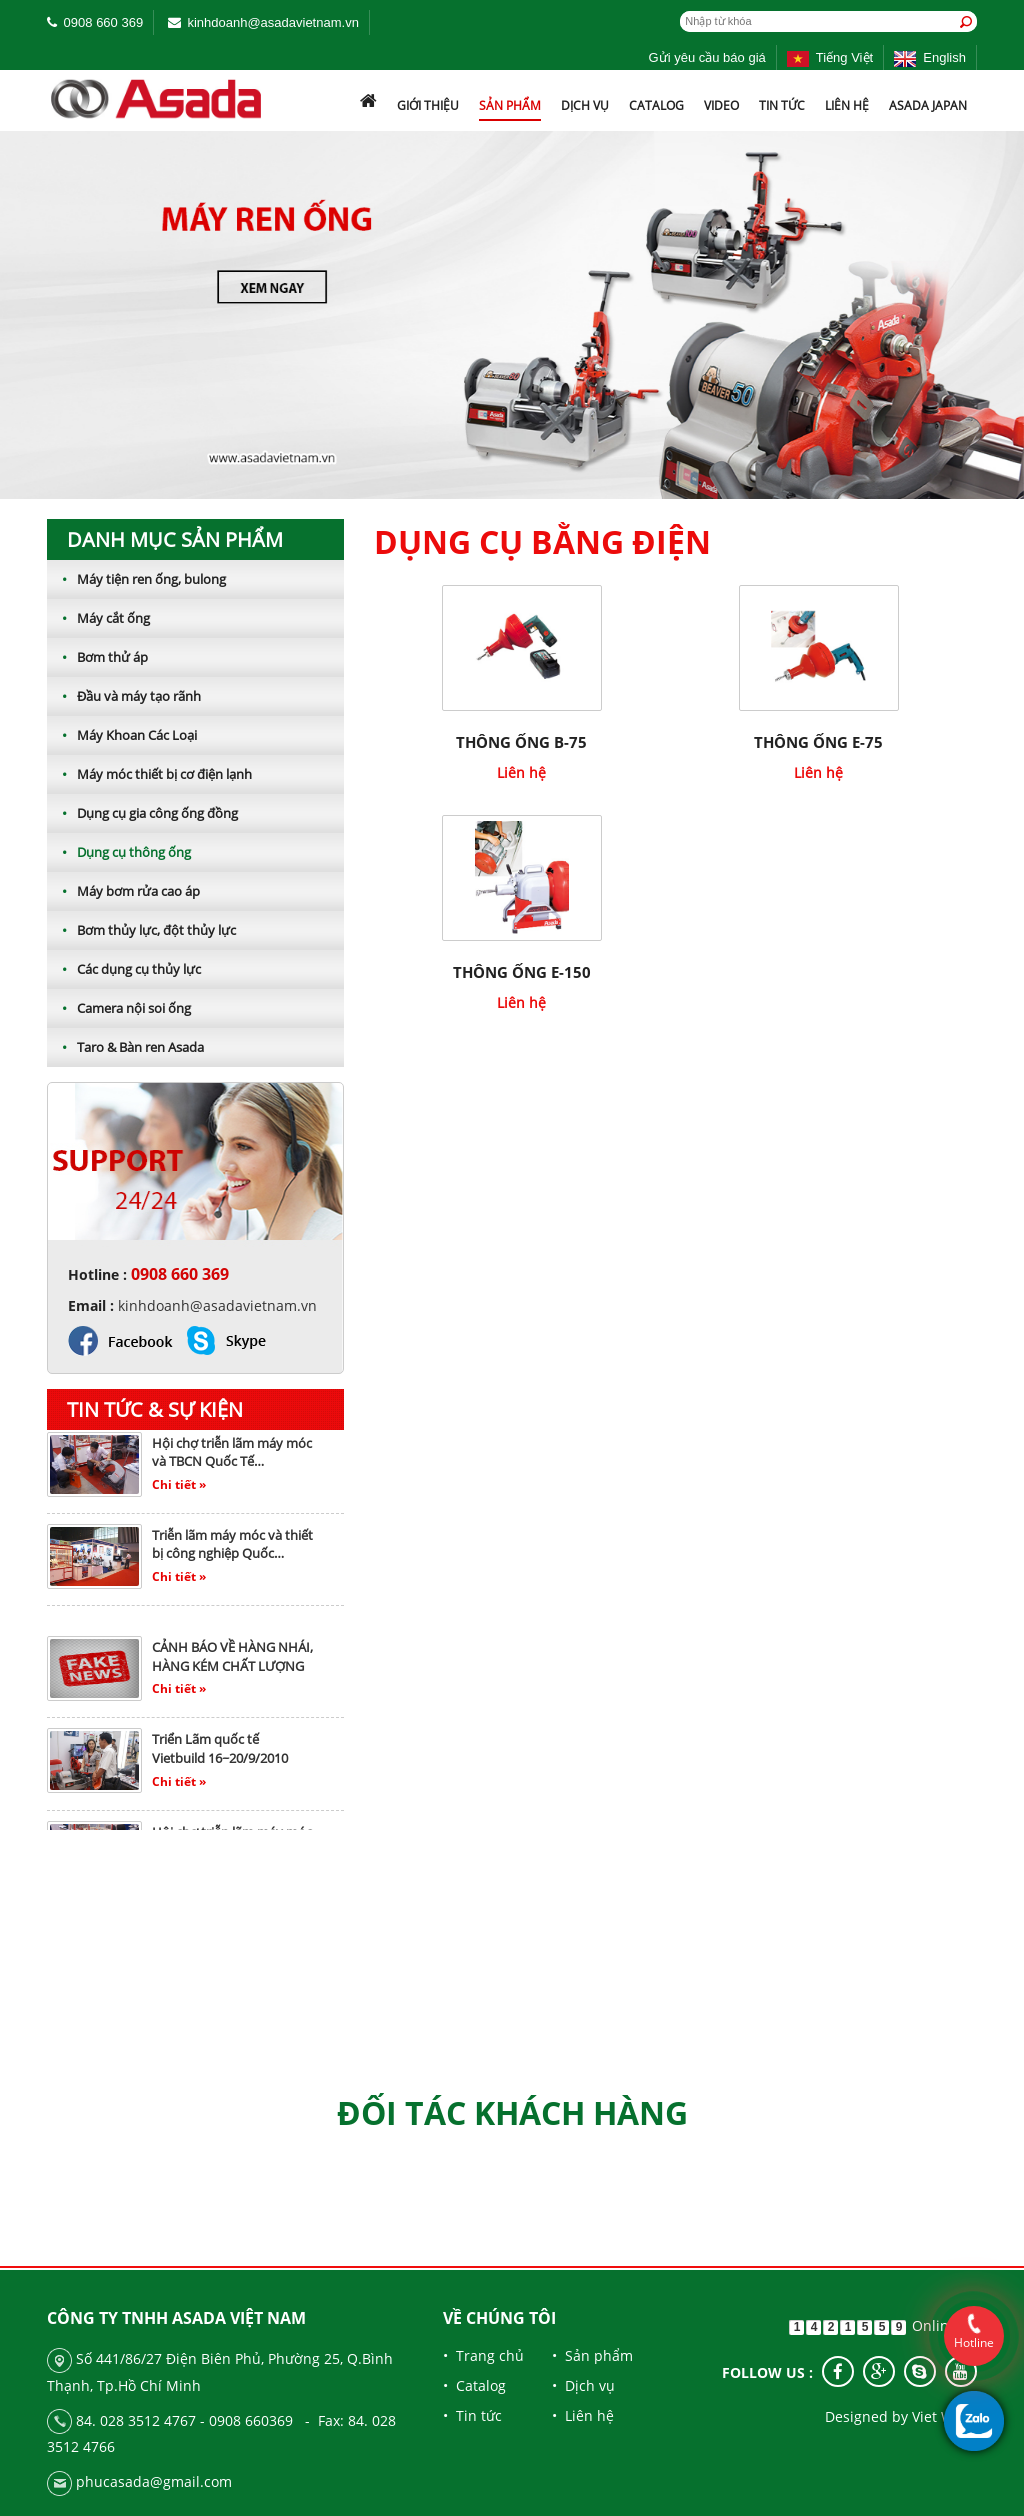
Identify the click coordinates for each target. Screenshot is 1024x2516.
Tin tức (782, 105)
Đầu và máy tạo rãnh (124, 696)
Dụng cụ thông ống (119, 852)
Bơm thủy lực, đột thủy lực (141, 930)
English (930, 57)
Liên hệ (847, 105)
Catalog (656, 105)
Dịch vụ (585, 105)
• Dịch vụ (583, 2385)
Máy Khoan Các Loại (122, 735)
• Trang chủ (483, 2355)
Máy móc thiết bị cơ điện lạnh (149, 774)
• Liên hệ (583, 2415)
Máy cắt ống (98, 618)
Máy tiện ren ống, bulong (136, 579)
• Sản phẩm (592, 2355)
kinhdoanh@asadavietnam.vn (272, 22)
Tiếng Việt (830, 57)
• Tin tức (472, 2415)
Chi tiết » (179, 1491)
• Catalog (474, 2385)
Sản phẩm (510, 105)
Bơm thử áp (97, 657)
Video (721, 105)
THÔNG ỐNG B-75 (521, 742)
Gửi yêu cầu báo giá (707, 57)
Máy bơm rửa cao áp (123, 891)
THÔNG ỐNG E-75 (818, 742)
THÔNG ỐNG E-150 (522, 972)
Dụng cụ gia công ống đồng (142, 813)
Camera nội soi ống (119, 1008)
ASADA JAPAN (928, 105)
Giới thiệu (428, 105)
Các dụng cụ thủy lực (124, 969)
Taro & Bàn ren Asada (125, 1047)
